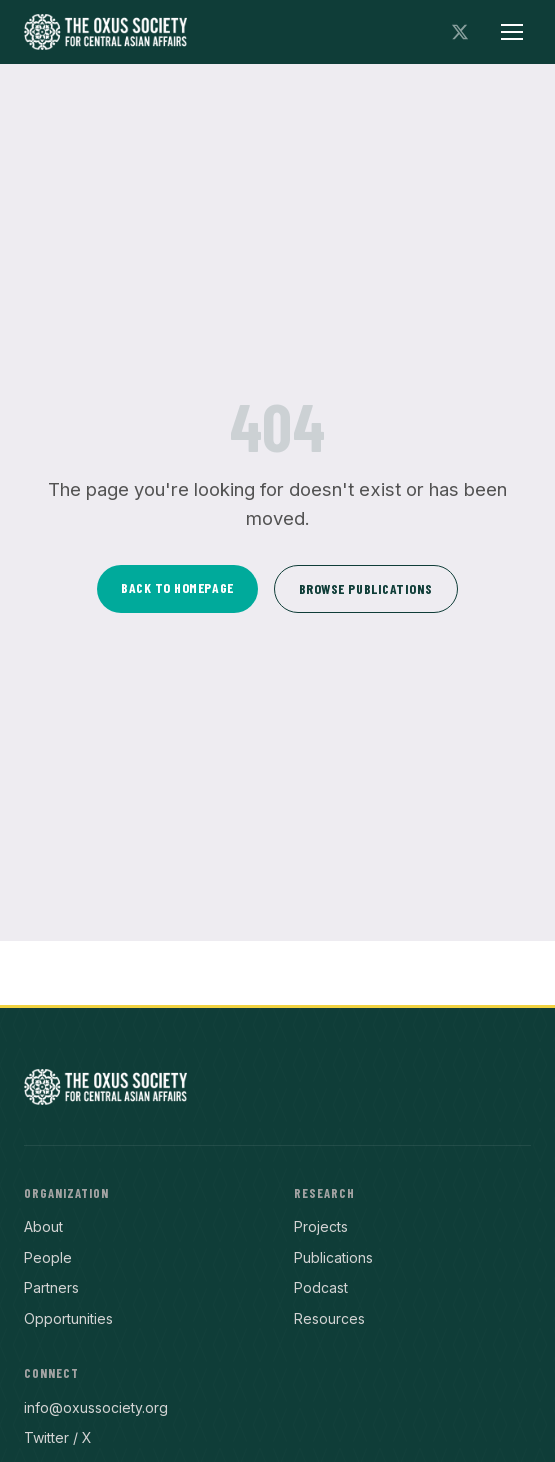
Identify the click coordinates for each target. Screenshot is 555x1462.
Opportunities (68, 1318)
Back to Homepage (177, 587)
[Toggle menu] (512, 32)
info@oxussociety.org (96, 1407)
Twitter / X (58, 1437)
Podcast (321, 1287)
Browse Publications (366, 588)
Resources (329, 1318)
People (48, 1257)
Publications (333, 1257)
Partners (51, 1287)
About (43, 1226)
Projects (321, 1226)
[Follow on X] (460, 32)
